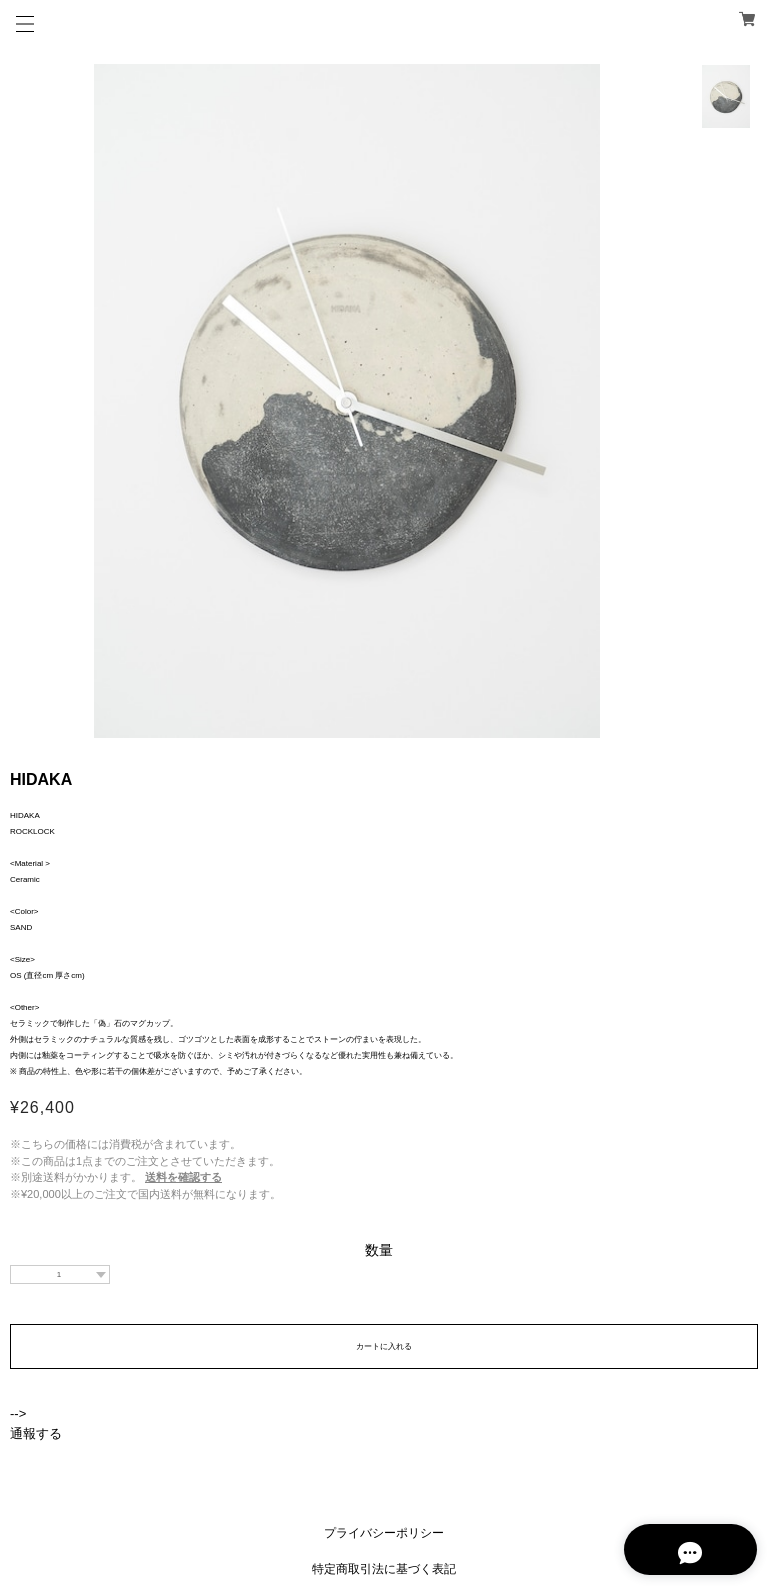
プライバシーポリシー (384, 1533)
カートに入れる (384, 1346)
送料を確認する (183, 1177)
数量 (379, 1250)
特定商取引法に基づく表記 (384, 1569)
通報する (36, 1433)
